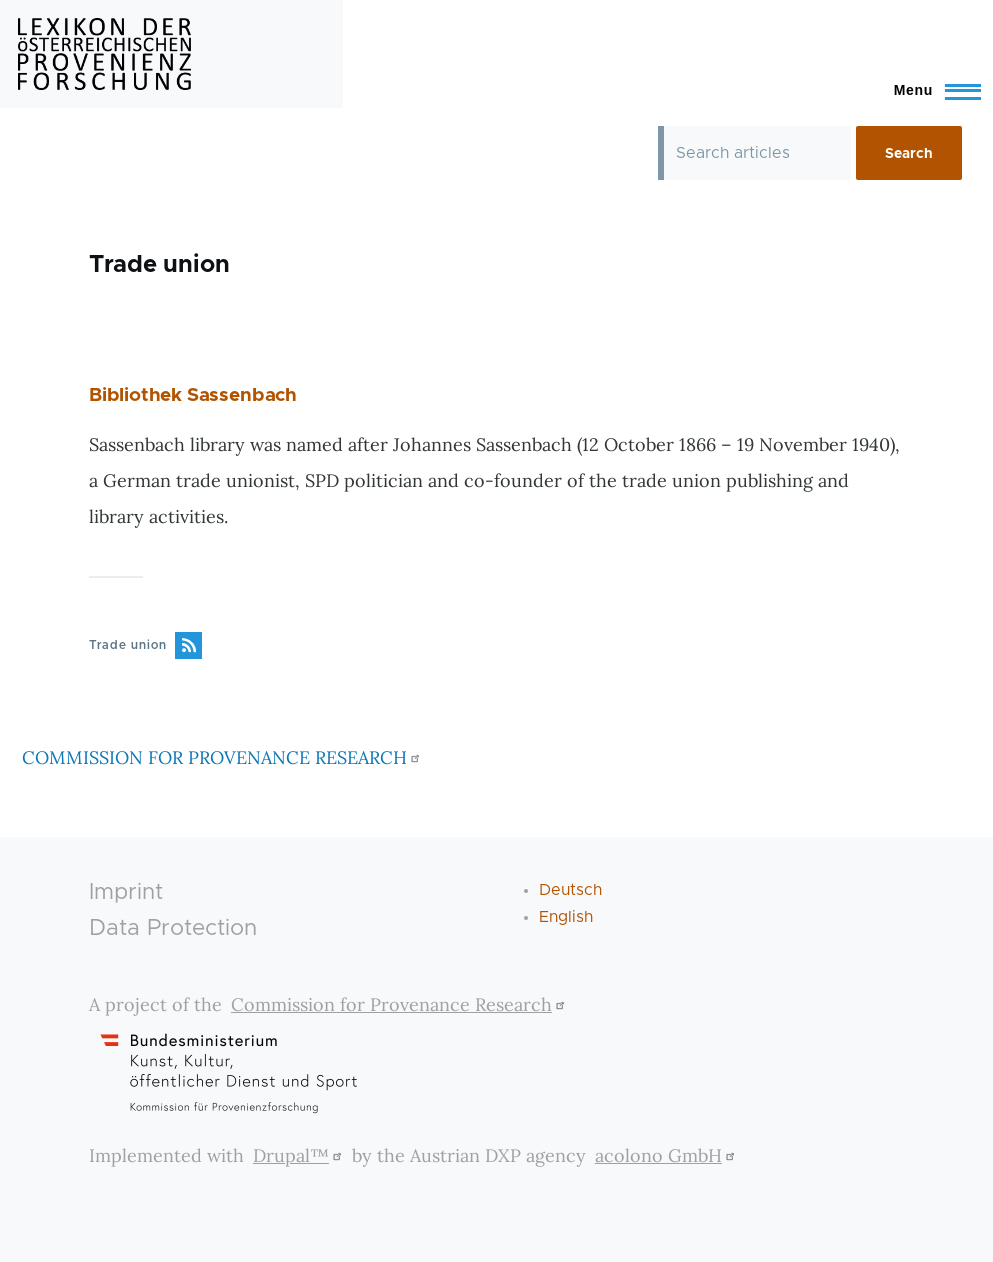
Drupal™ (300, 1155)
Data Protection (173, 928)
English (566, 917)
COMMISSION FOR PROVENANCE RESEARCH (223, 757)
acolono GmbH (667, 1155)
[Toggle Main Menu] (928, 90)
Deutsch (570, 890)
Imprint (126, 892)
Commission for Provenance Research (400, 1004)
